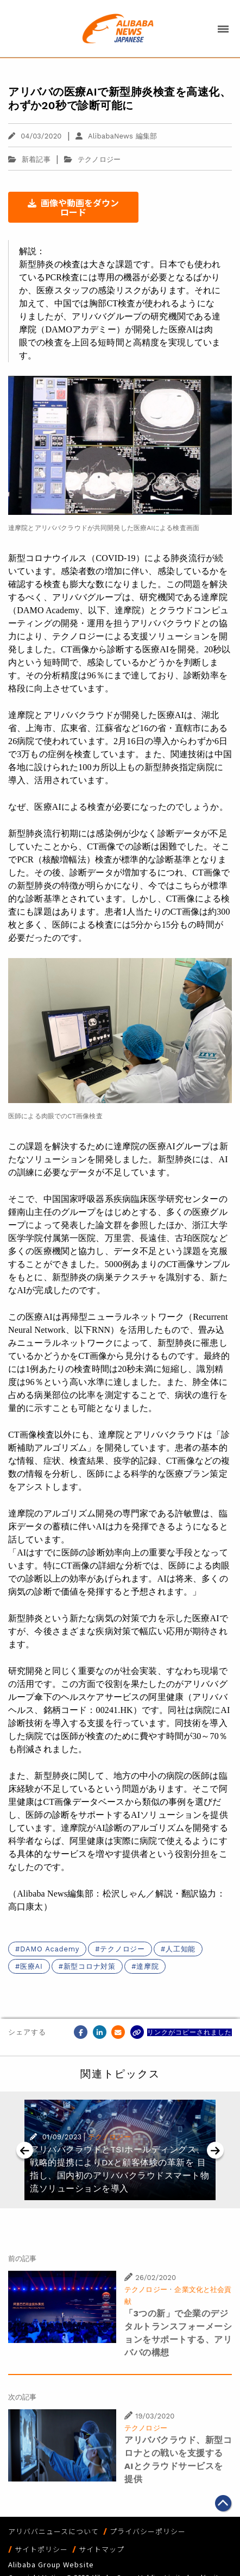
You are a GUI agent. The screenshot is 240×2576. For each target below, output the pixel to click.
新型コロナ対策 (90, 1966)
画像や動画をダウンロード (73, 207)
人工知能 (180, 1949)
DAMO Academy (49, 1949)
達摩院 (147, 1966)
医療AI (31, 1966)
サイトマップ (101, 2549)
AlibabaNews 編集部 (116, 136)
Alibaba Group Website (51, 2564)
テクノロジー (99, 159)
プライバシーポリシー (148, 2531)
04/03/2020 (35, 136)
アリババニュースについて (53, 2531)
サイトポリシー (41, 2549)
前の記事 (22, 2258)
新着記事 (29, 159)
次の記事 (22, 2397)
